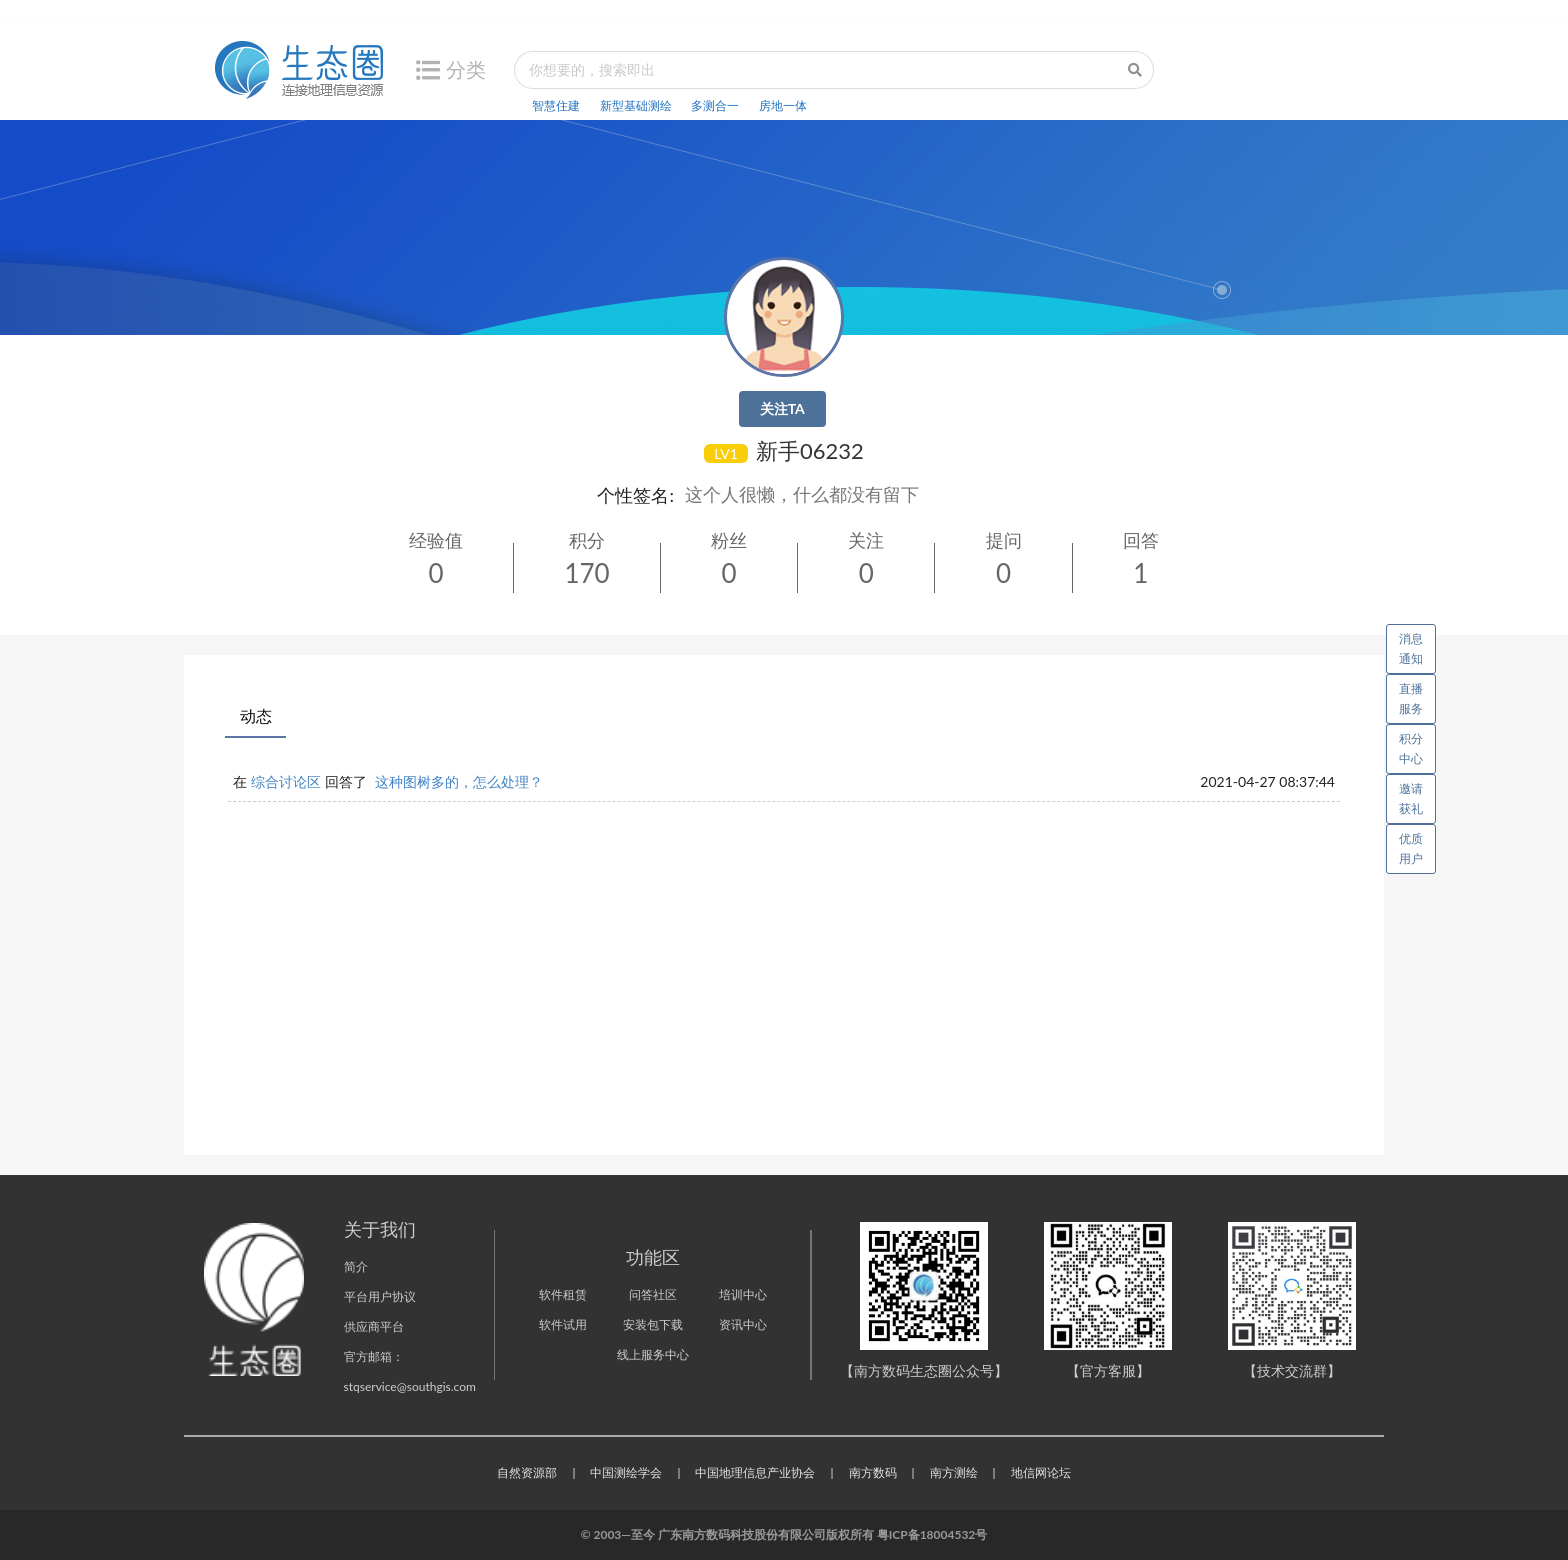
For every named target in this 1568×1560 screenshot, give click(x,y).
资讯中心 (743, 1324)
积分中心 (1411, 748)
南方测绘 (954, 1472)
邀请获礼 (1411, 798)
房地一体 (783, 105)
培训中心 (743, 1294)
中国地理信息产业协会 (755, 1472)
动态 (256, 715)
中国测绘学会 (626, 1472)
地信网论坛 (1041, 1472)
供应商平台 (374, 1326)
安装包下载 (653, 1324)
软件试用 (563, 1324)
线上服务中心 (653, 1354)
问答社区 (653, 1294)
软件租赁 (563, 1294)
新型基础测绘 (636, 105)
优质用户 (1411, 848)
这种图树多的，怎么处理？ (459, 781)
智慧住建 (556, 105)
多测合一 (715, 105)
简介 (356, 1266)
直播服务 (1411, 698)
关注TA (782, 408)
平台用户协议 (380, 1296)
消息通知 (1417, 645)
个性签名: (635, 495)
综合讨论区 (286, 781)
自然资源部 (527, 1472)
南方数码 (873, 1472)
